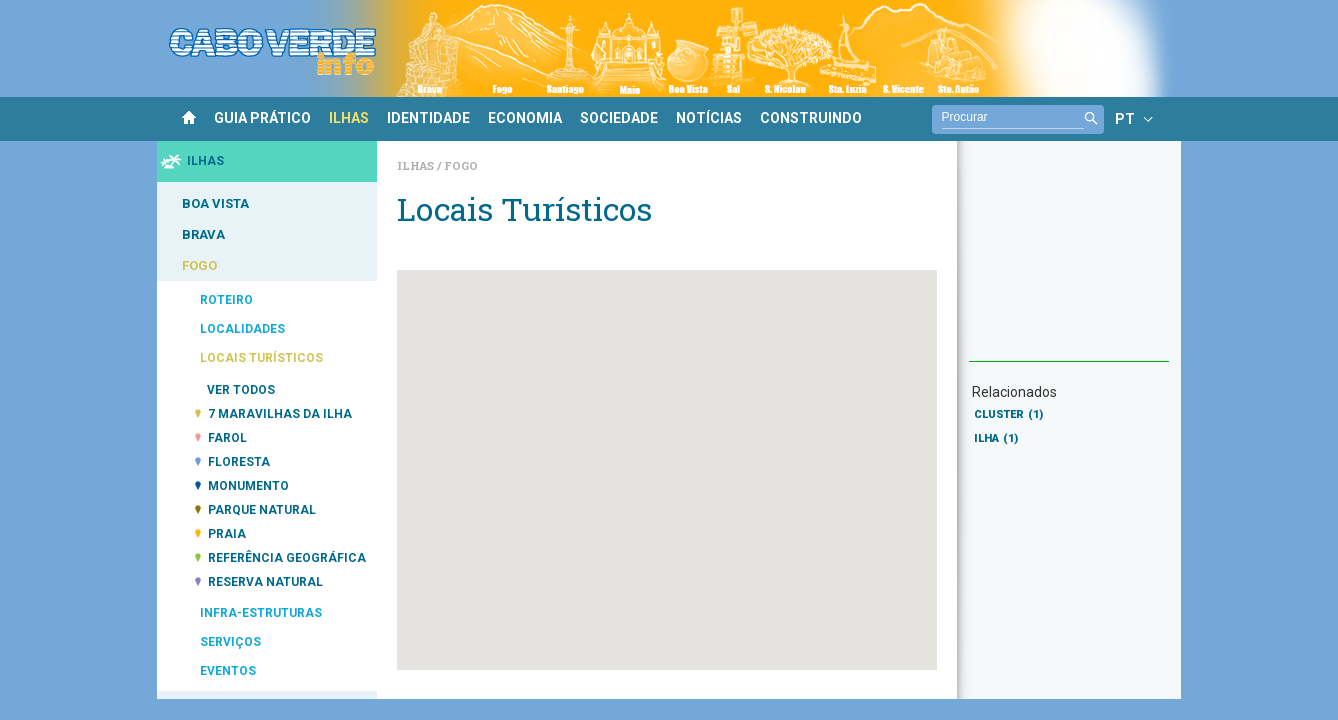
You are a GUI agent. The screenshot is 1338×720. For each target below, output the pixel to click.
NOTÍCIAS (709, 118)
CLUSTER (1008, 414)
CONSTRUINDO (811, 118)
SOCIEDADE (619, 118)
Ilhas (417, 165)
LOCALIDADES (242, 329)
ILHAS (349, 118)
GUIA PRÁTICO (262, 118)
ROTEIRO (226, 300)
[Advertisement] (1069, 261)
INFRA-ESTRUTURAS (261, 613)
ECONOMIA (525, 118)
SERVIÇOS (230, 642)
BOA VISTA (215, 203)
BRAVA (203, 234)
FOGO (199, 265)
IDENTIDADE (428, 118)
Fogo (461, 165)
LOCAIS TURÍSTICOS (261, 358)
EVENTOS (228, 671)
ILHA (996, 438)
